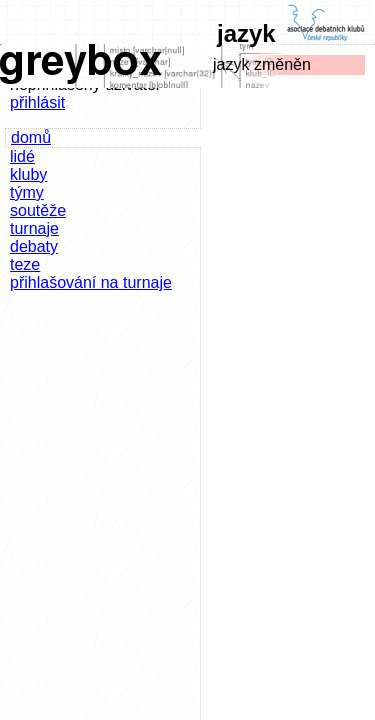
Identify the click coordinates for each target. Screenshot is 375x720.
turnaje (34, 228)
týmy (27, 192)
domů (31, 137)
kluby (28, 174)
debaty (34, 246)
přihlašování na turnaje (91, 282)
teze (25, 264)
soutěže (38, 210)
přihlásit (37, 102)
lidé (22, 156)
